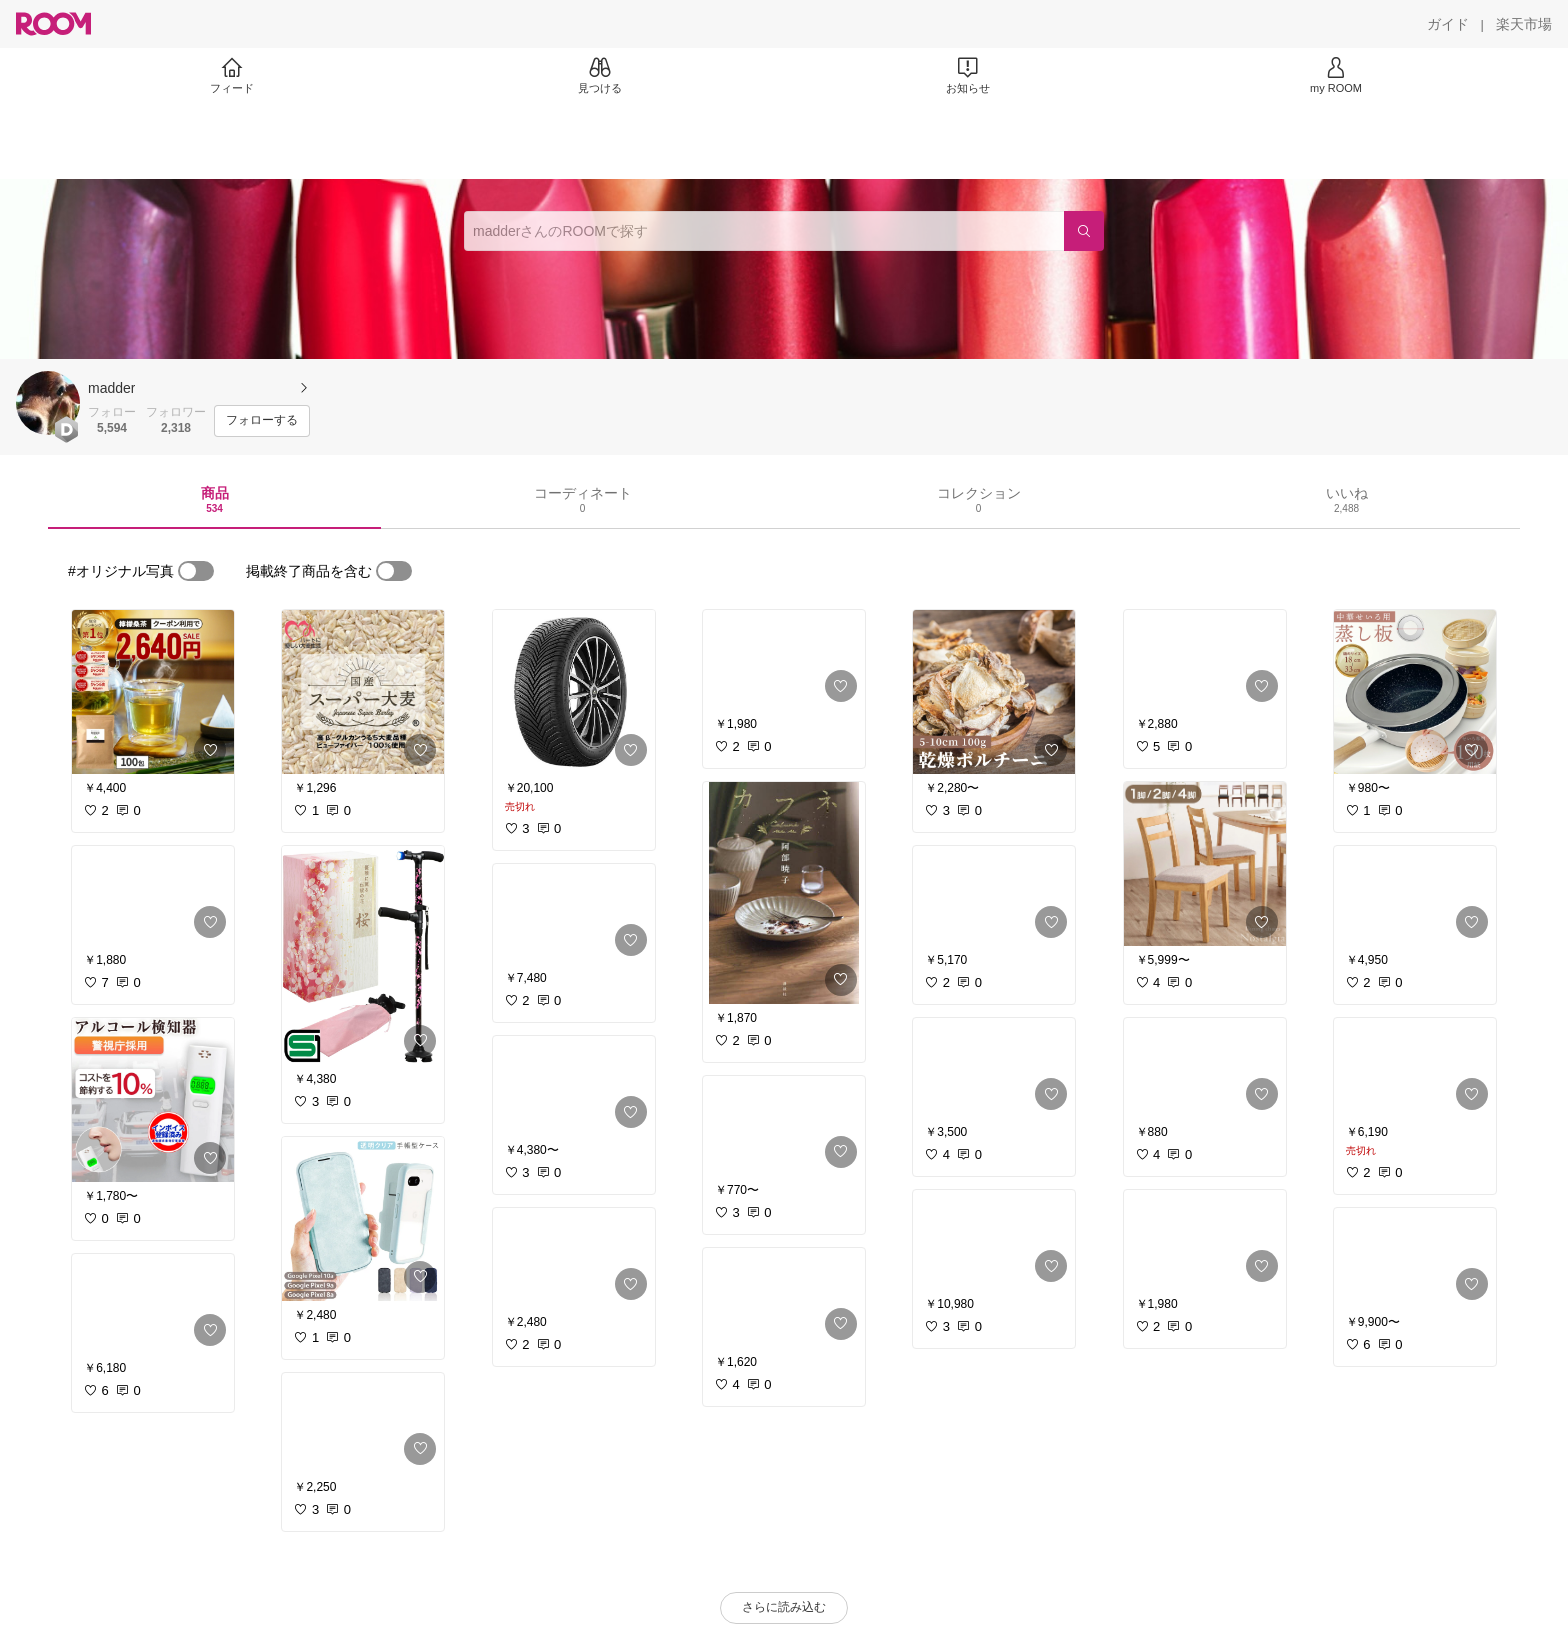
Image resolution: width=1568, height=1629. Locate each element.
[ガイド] (1448, 24)
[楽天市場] (1524, 24)
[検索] (1084, 231)
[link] (153, 692)
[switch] (196, 571)
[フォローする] (262, 421)
